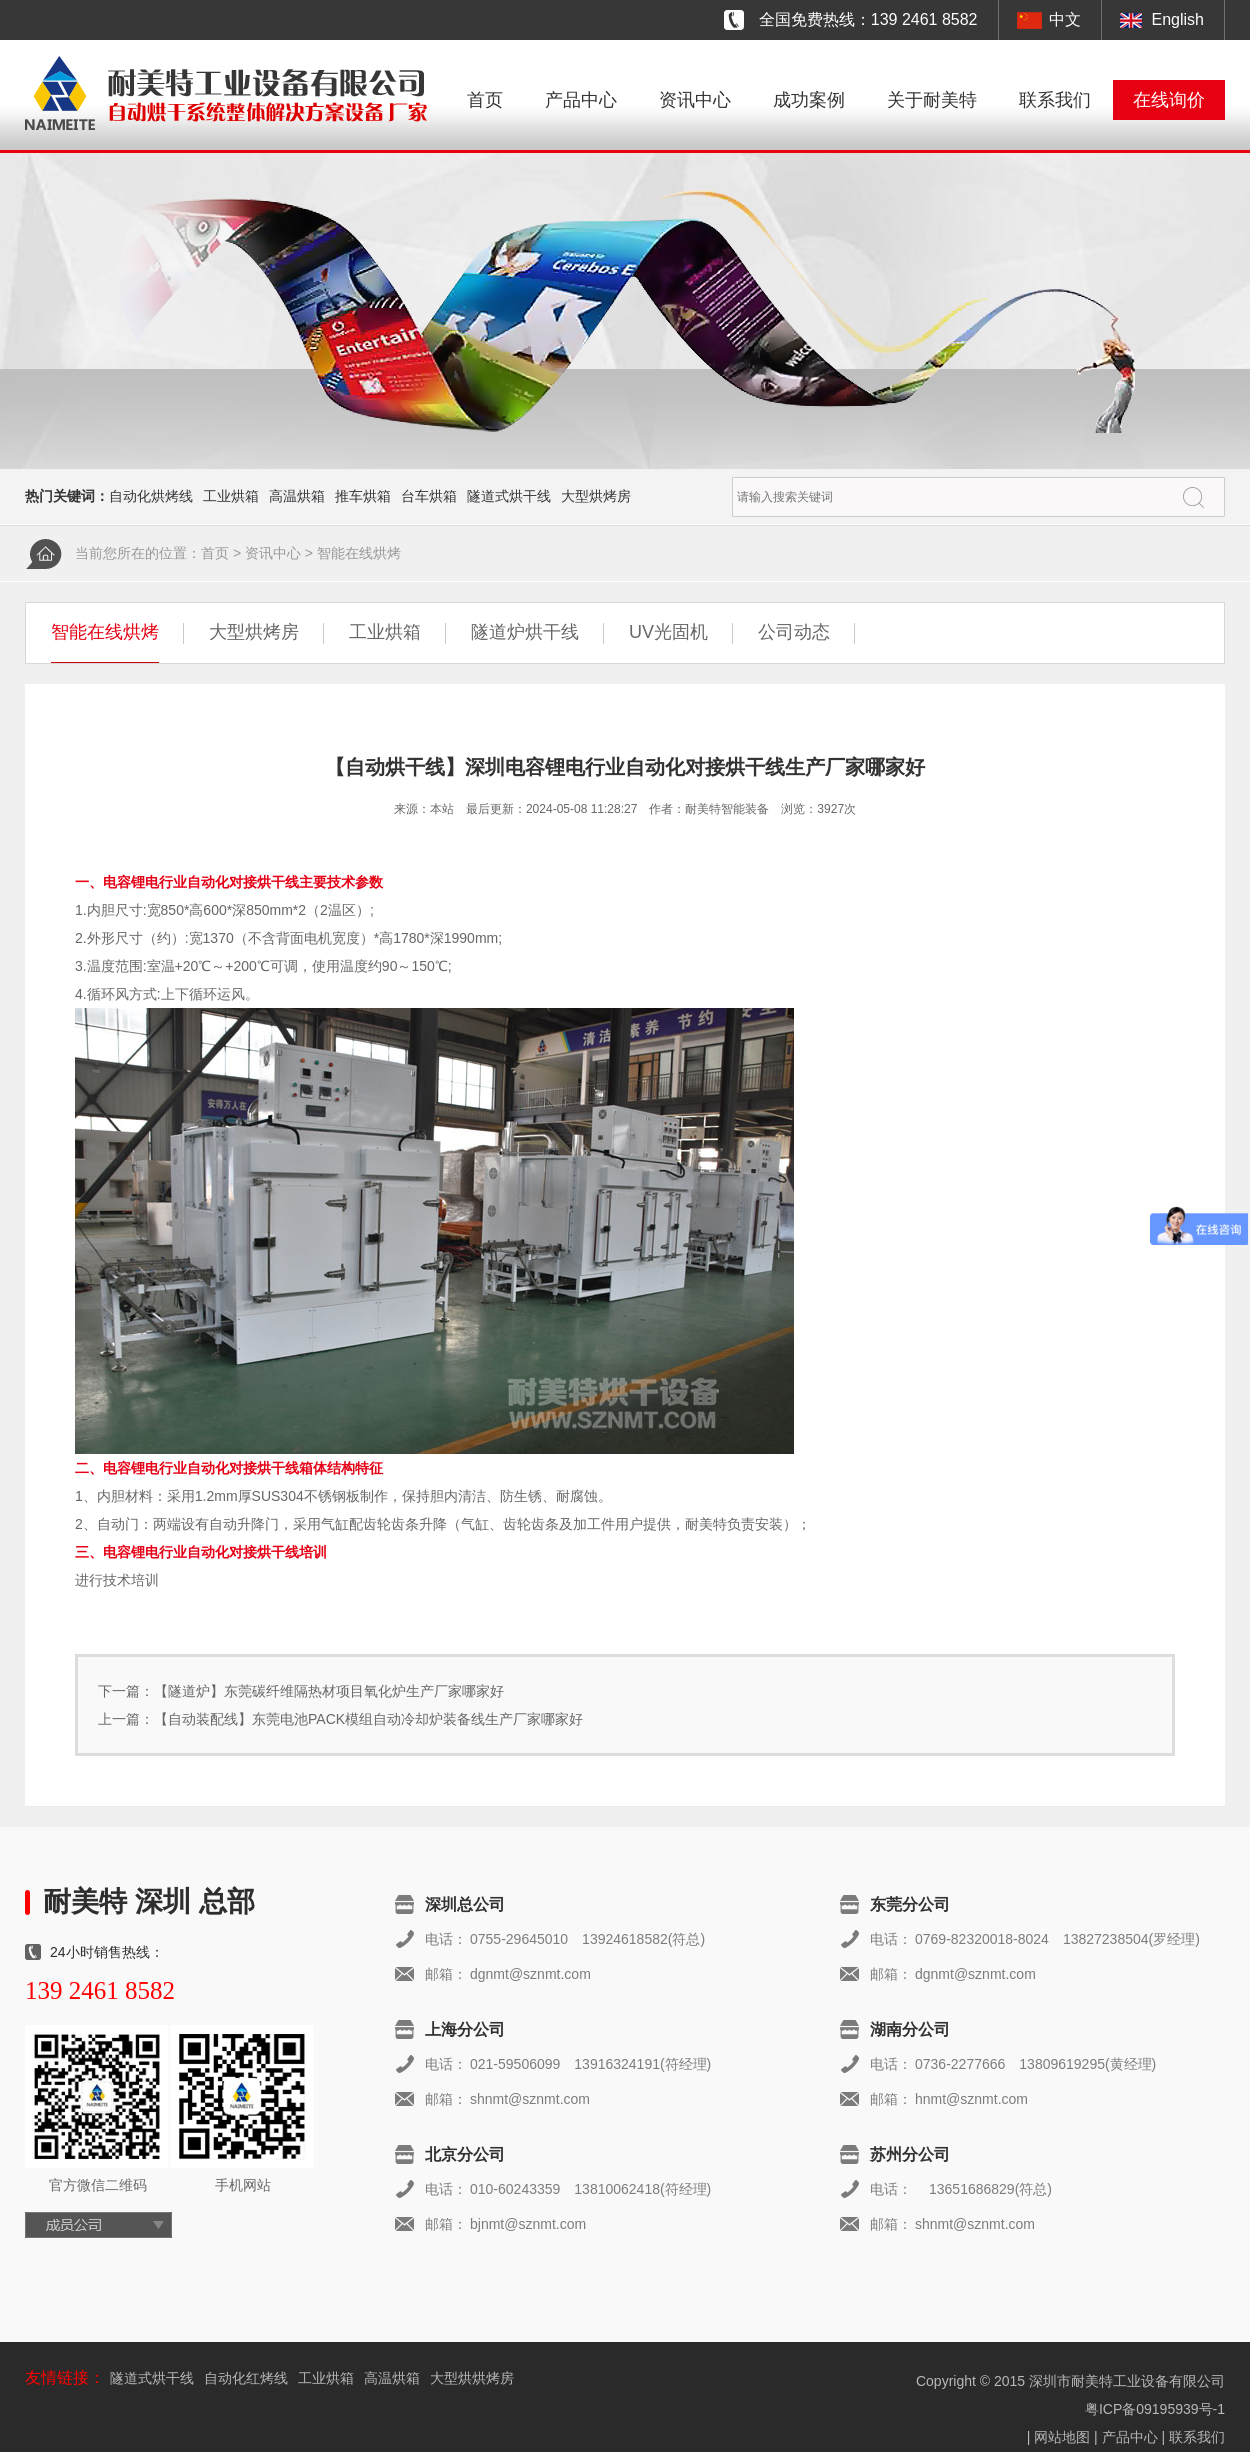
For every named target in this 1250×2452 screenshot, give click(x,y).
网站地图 (1062, 2437)
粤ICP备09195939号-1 (1155, 2409)
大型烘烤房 (596, 496)
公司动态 (794, 632)
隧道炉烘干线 (525, 632)
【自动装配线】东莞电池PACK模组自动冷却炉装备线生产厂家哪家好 (368, 1719)
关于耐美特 (932, 100)
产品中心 (581, 100)
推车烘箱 (363, 496)
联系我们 (1055, 100)
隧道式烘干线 (509, 496)
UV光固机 (668, 632)
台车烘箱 (429, 496)
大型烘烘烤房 (472, 2378)
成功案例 (809, 100)
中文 (1065, 19)
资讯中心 (695, 100)
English (1178, 19)
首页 (485, 100)
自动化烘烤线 (151, 496)
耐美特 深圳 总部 (149, 1901)
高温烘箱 (297, 496)
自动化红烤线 (246, 2378)
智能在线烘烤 (359, 553)
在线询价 (1169, 100)
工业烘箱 (231, 496)
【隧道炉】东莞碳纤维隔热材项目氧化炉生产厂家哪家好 (329, 1691)
